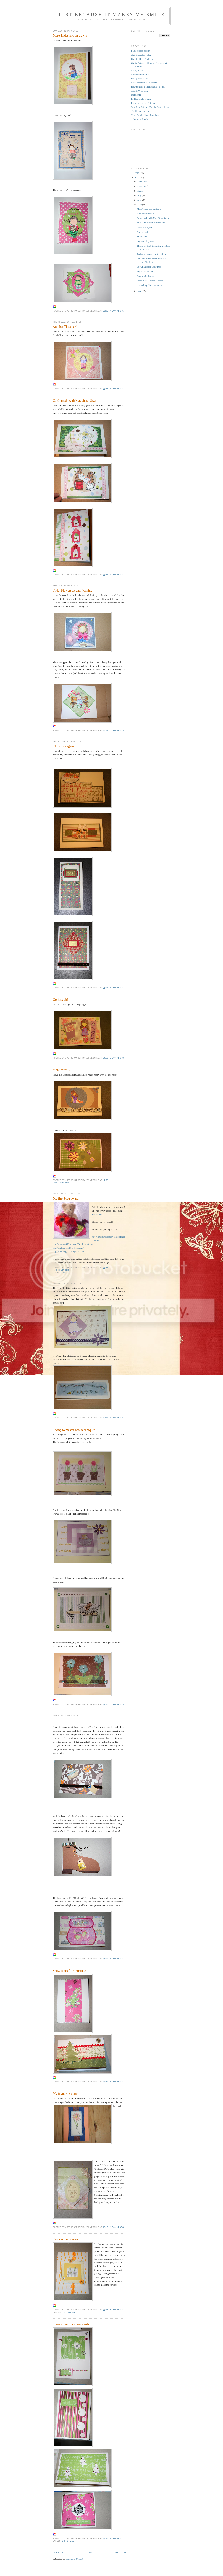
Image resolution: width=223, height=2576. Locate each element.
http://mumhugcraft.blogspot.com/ (69, 1251)
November (142, 181)
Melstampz (136, 94)
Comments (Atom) (74, 2558)
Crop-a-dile (69, 2312)
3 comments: (117, 2310)
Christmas (68, 2541)
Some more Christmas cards (71, 2324)
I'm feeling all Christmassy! (149, 285)
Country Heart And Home (143, 59)
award (65, 1273)
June (139, 200)
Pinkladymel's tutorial (141, 98)
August (141, 190)
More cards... (61, 1070)
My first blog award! (66, 1198)
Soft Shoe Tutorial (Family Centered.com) (150, 107)
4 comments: (117, 311)
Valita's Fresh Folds (140, 119)
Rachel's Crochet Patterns (143, 103)
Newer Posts (58, 2552)
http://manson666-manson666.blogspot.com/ (73, 1244)
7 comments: (117, 575)
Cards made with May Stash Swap (75, 400)
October (141, 186)
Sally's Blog (97, 1214)
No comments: (62, 1183)
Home (90, 2552)
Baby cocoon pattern (140, 50)
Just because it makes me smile (112, 14)
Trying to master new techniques (74, 1430)
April (140, 291)
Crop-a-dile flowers (65, 2239)
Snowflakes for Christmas (69, 1971)
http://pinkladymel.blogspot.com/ (68, 1247)
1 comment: (117, 2538)
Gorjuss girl (60, 999)
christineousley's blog (141, 54)
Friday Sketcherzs (139, 78)
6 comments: (117, 389)
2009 (137, 177)
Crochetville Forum (140, 74)
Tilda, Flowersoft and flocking (72, 590)
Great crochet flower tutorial (144, 82)
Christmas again (63, 746)
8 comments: (117, 2082)
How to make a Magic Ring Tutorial (148, 86)
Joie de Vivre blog (139, 90)
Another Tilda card (65, 326)
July (139, 195)
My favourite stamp (65, 2094)
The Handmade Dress (141, 111)
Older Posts (120, 2552)
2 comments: (117, 1058)
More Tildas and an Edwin (70, 35)
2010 (137, 173)
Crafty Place (137, 70)
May (139, 204)
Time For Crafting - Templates (145, 115)
